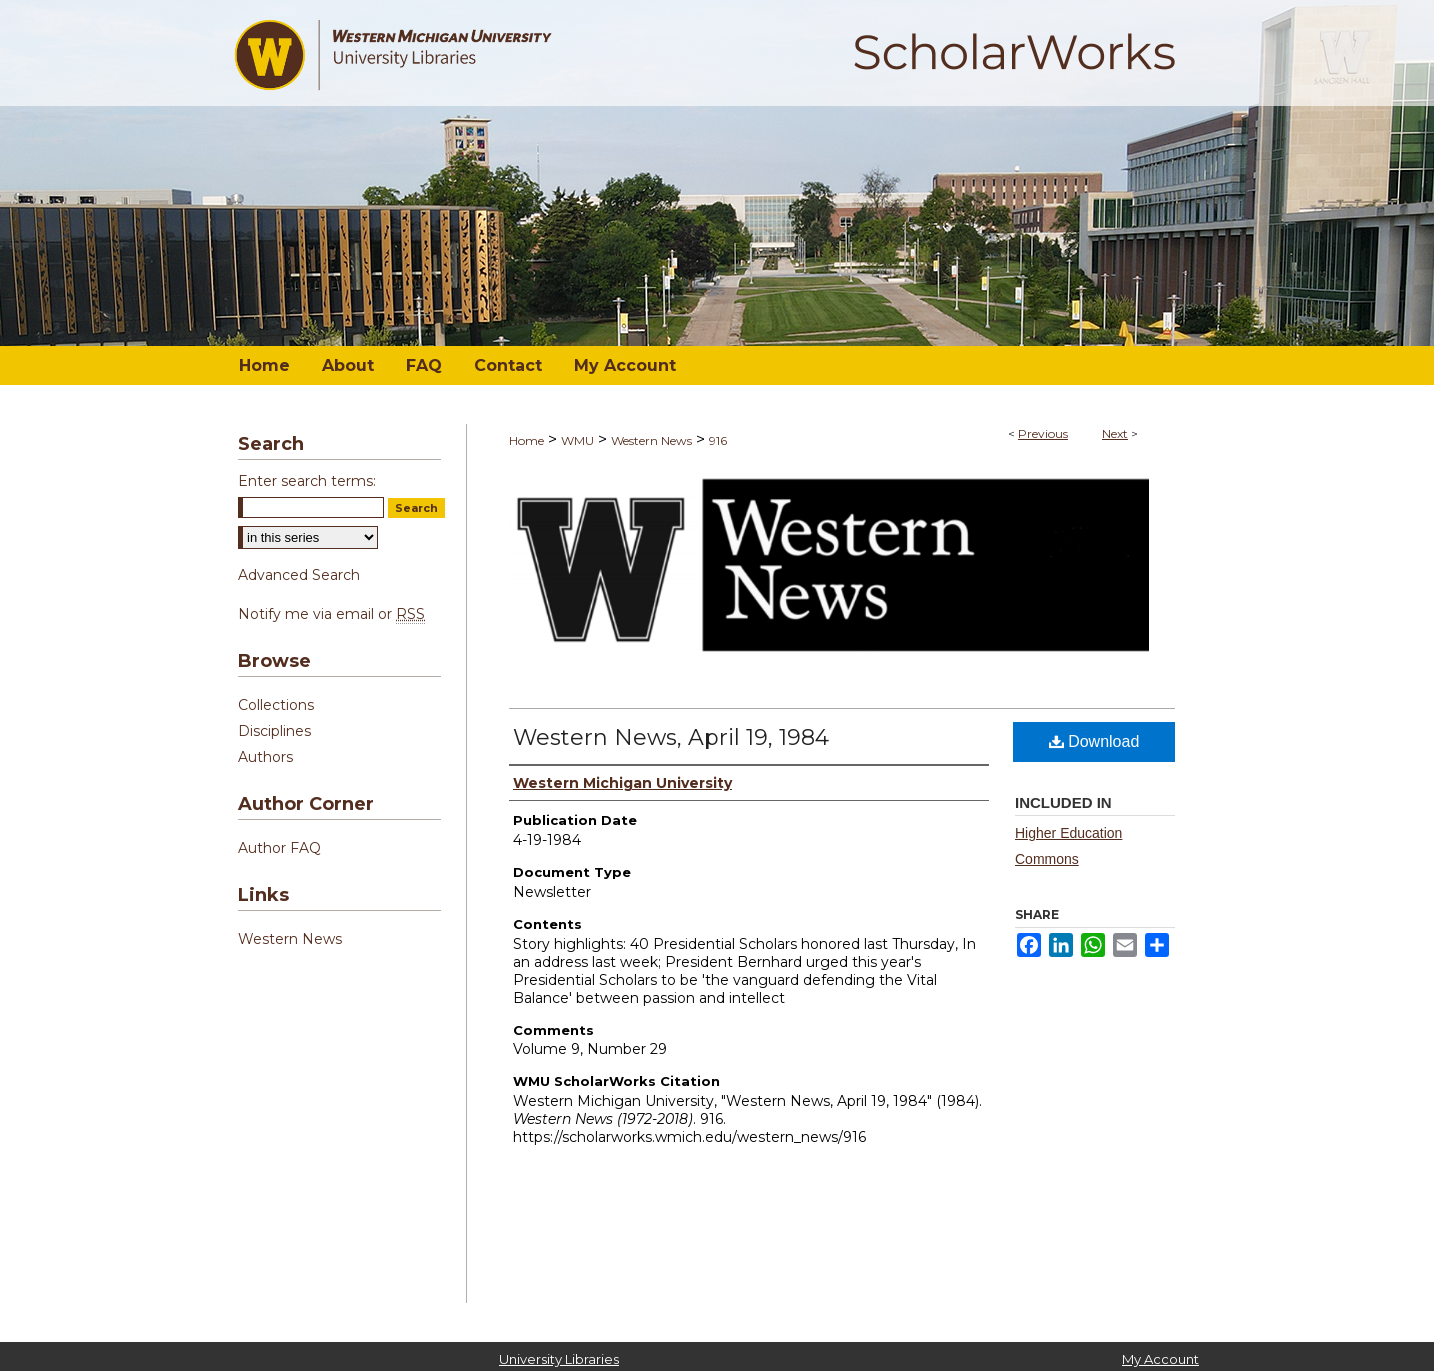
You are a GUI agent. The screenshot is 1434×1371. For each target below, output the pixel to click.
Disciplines (274, 731)
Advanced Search (299, 575)
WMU (577, 440)
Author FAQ (279, 848)
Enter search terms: (307, 481)
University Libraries (559, 1359)
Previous (1043, 433)
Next (1115, 433)
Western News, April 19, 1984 (671, 737)
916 (718, 440)
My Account (1160, 1359)
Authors (265, 757)
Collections (276, 705)
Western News (651, 440)
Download (1094, 741)
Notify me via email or (331, 614)
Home (526, 440)
